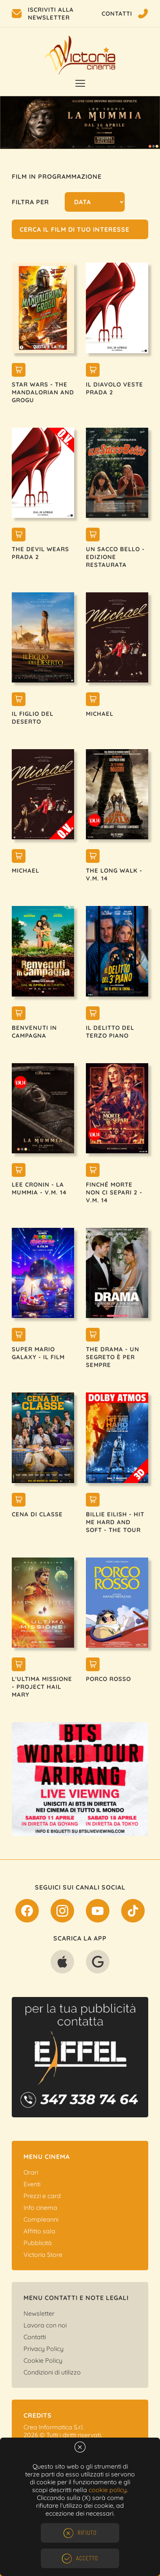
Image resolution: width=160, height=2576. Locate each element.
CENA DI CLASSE (37, 1514)
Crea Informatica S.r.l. (54, 2427)
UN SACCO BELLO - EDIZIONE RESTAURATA (115, 556)
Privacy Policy (44, 2349)
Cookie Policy (43, 2360)
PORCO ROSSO (108, 1679)
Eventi (32, 2184)
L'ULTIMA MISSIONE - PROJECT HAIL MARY (42, 1686)
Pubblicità (38, 2243)
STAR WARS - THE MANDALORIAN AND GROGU (43, 392)
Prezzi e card (42, 2196)
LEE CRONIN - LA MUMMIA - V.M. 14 (39, 1188)
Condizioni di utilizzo (52, 2372)
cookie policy (108, 2490)
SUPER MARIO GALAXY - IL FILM (38, 1353)
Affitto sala (39, 2231)
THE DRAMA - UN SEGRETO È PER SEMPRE (112, 1357)
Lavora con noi (45, 2325)
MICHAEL (99, 713)
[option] (80, 122)
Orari (31, 2172)
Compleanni (41, 2219)
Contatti (35, 2337)
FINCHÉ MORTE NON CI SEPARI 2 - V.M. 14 (114, 1192)
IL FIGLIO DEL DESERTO (32, 717)
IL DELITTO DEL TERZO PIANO (110, 1031)
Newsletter (39, 2313)
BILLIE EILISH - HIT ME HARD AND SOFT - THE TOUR (115, 1522)
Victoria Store (43, 2254)
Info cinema (40, 2207)
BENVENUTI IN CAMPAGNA (34, 1031)
